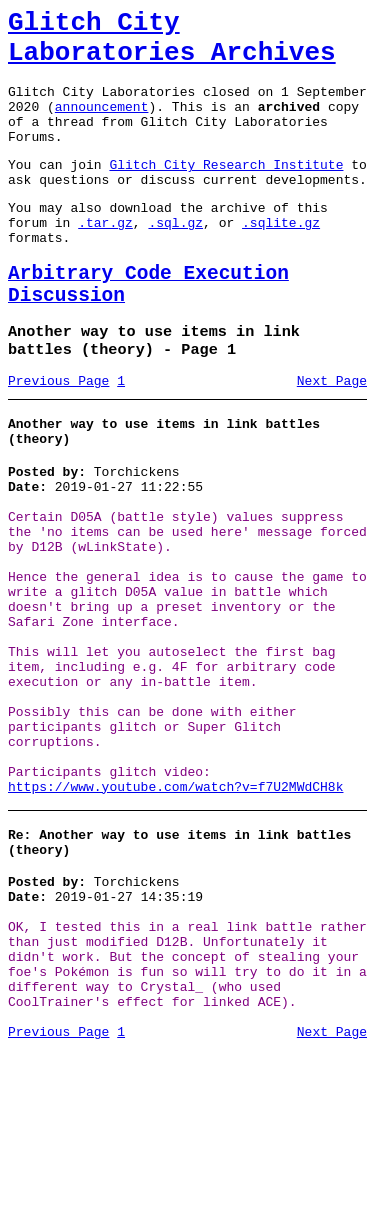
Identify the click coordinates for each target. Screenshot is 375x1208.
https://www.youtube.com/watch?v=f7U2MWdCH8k (175, 911)
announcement (102, 124)
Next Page (332, 436)
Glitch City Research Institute (226, 191)
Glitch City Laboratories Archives (172, 44)
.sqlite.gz (281, 258)
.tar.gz (105, 258)
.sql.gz (175, 258)
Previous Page (58, 436)
